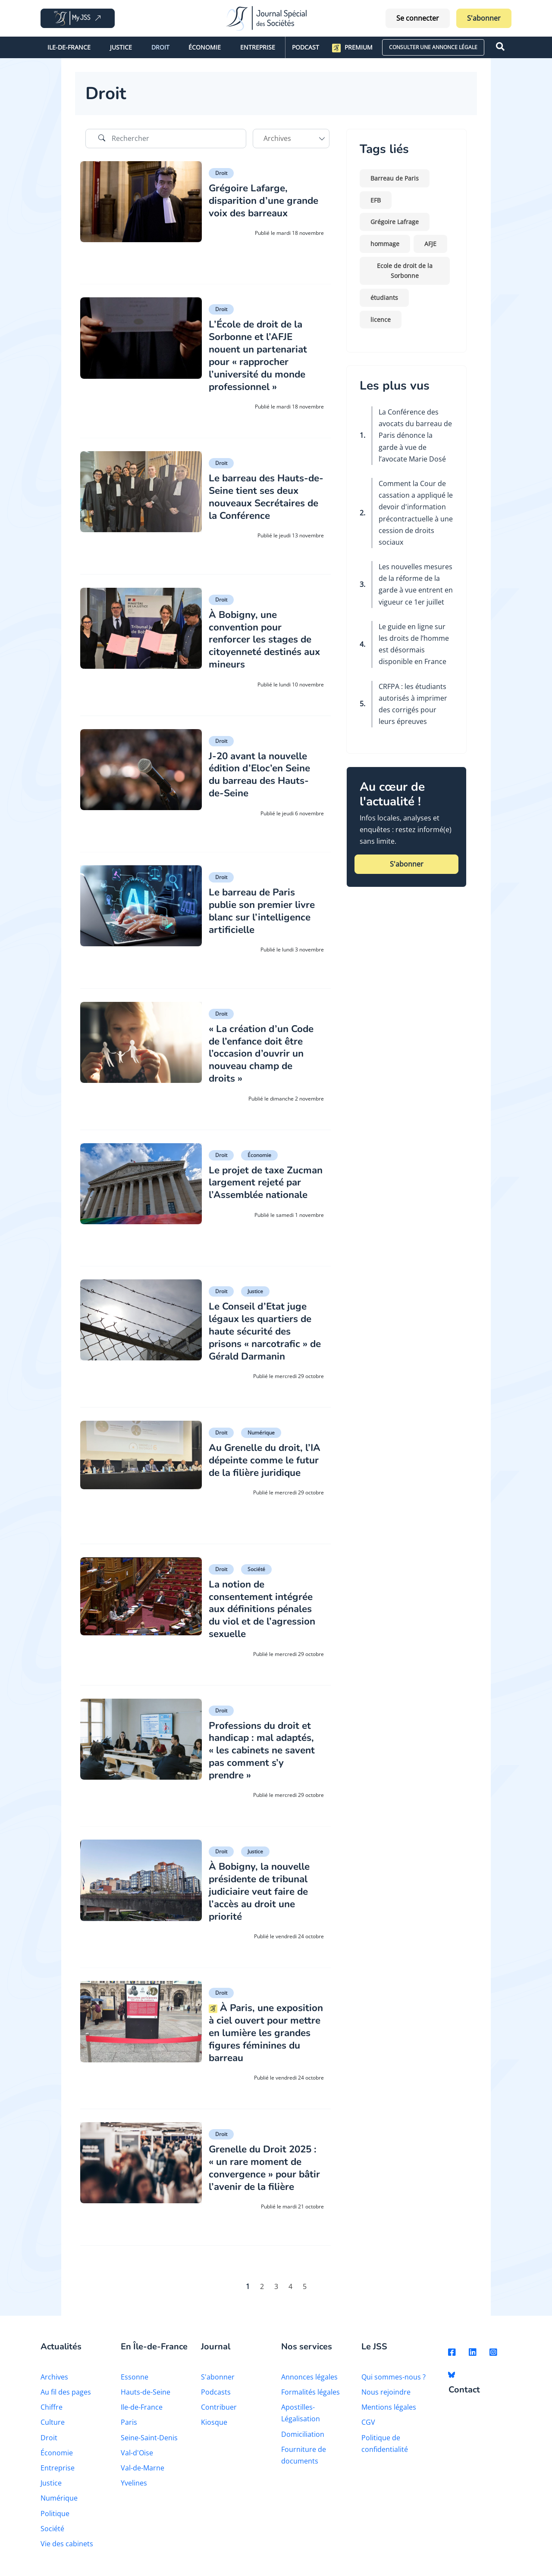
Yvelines (134, 2486)
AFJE (430, 244)
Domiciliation (302, 2437)
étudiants (384, 297)
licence (380, 319)
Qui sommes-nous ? (393, 2380)
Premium (352, 48)
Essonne (134, 2380)
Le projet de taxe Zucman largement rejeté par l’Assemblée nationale (262, 1187)
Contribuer (219, 2410)
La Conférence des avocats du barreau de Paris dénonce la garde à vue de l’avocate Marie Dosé (415, 435)
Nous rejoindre (386, 2395)
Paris (129, 2425)
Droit (160, 47)
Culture (53, 2425)
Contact (464, 2393)
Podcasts (216, 2395)
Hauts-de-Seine (145, 2395)
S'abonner (484, 18)
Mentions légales (388, 2410)
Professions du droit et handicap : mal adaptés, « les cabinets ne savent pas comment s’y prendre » (266, 1749)
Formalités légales (310, 2395)
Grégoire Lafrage (394, 222)
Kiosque (214, 2425)
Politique (55, 2516)
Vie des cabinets (67, 2547)
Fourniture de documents (303, 2458)
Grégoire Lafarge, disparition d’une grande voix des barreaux (251, 206)
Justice (121, 47)
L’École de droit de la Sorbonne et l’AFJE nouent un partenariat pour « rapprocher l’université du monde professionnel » (261, 355)
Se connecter (417, 18)
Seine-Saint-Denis (149, 2440)
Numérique (261, 1431)
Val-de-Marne (142, 2471)
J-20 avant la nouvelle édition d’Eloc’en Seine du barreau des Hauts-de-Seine (263, 773)
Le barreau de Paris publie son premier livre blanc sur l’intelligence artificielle (266, 910)
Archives (54, 2380)
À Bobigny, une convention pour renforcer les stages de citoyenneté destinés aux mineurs (264, 639)
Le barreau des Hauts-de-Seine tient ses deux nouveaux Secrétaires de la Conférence (265, 496)
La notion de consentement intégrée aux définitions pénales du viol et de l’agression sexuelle (264, 1608)
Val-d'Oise (137, 2456)
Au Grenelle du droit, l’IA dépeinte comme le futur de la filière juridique (264, 1465)
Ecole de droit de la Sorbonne (405, 271)
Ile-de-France (69, 47)
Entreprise (257, 47)
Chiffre (52, 2410)
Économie (204, 47)
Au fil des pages (66, 2395)
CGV (368, 2425)
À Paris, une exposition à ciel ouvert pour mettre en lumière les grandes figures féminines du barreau (265, 2031)
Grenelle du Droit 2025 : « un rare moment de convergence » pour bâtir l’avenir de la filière (264, 2172)
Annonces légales (309, 2380)
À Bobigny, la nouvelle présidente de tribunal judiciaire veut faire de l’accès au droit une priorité (264, 1890)
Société (256, 1568)
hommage (384, 244)
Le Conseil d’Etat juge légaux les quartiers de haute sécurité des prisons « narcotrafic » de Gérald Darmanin (264, 1330)
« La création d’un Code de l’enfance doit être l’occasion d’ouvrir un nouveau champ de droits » (265, 1053)
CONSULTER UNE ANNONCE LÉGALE (433, 47)
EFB (375, 200)
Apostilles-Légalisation (300, 2416)
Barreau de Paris (394, 178)
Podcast (305, 47)
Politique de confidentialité (384, 2446)
